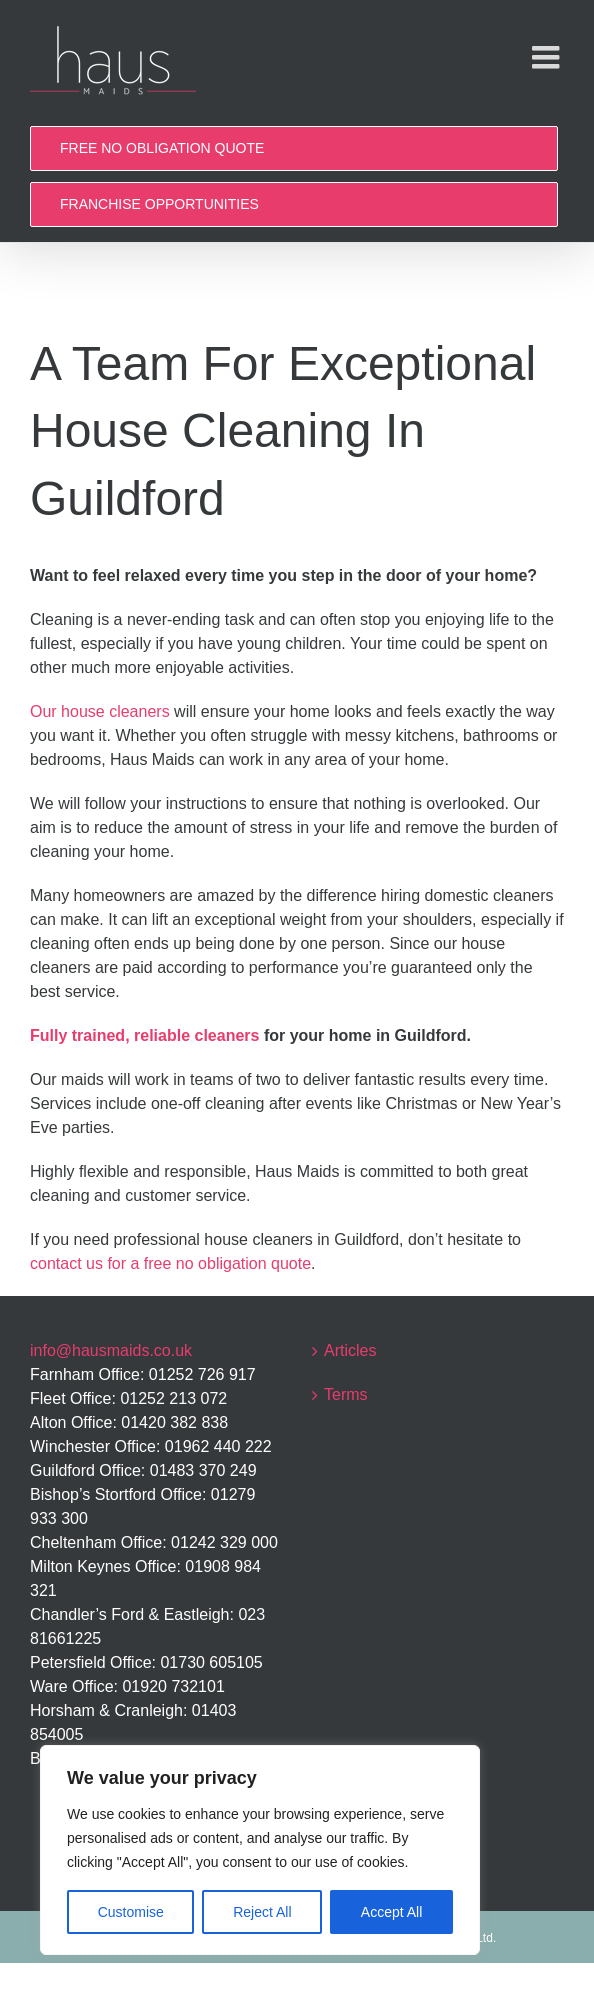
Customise (131, 1912)
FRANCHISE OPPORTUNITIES (159, 204)
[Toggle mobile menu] (548, 57)
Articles (350, 1350)
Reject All (262, 1912)
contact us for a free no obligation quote (170, 1263)
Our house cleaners (100, 711)
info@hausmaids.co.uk (111, 1350)
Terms (346, 1394)
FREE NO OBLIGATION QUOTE (162, 148)
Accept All (391, 1912)
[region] (260, 1850)
